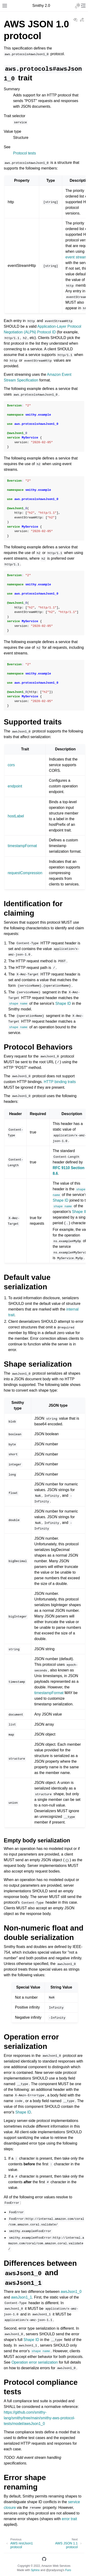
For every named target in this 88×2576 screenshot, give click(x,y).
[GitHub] (44, 2560)
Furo (68, 2570)
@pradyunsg (54, 2570)
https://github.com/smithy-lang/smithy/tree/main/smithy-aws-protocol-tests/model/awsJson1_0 (39, 2418)
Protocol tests (24, 153)
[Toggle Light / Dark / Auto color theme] (77, 5)
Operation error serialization (34, 2362)
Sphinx (35, 2570)
